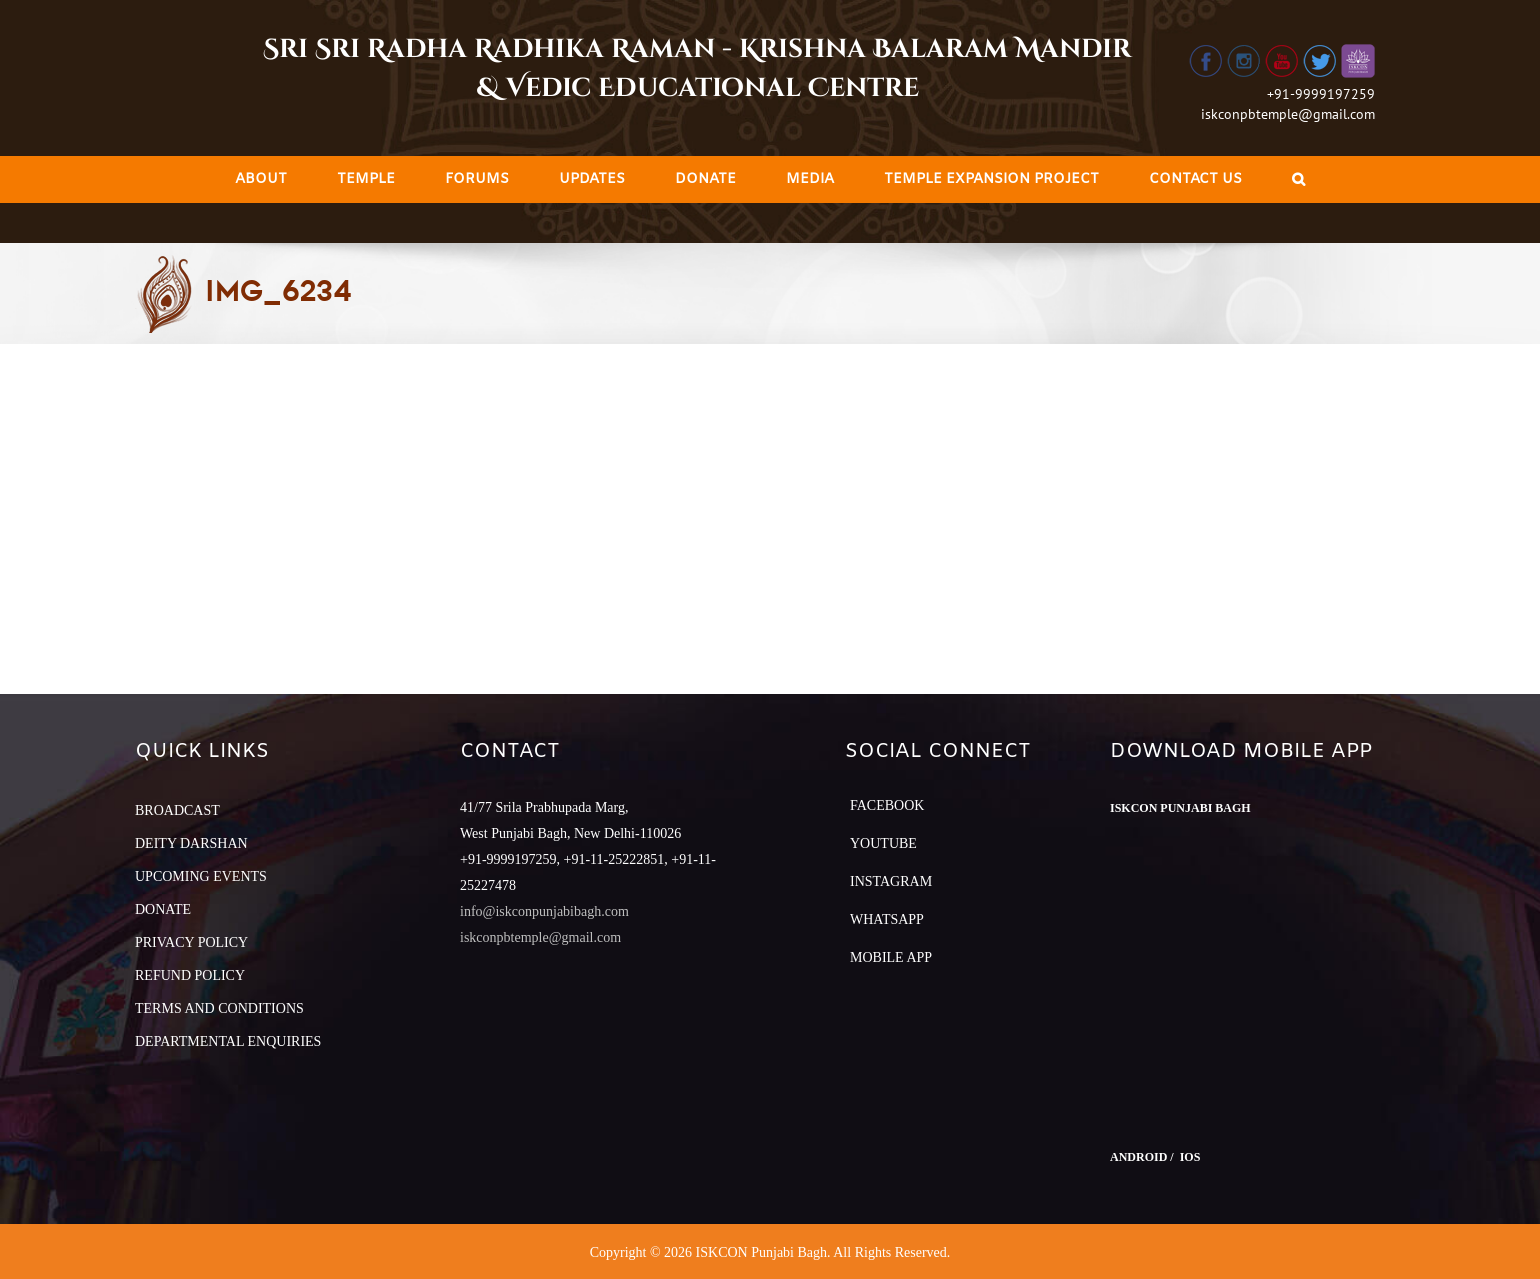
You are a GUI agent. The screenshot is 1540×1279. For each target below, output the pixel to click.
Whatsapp (887, 919)
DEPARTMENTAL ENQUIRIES (228, 1041)
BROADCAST (177, 810)
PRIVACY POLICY (191, 942)
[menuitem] (261, 179)
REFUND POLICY (190, 975)
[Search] (1298, 179)
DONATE (163, 909)
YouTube (883, 843)
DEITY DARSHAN (191, 843)
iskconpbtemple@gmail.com (1288, 114)
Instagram (891, 881)
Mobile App (891, 957)
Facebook (887, 805)
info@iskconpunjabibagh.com (544, 911)
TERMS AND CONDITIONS (219, 1008)
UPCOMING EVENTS (201, 876)
